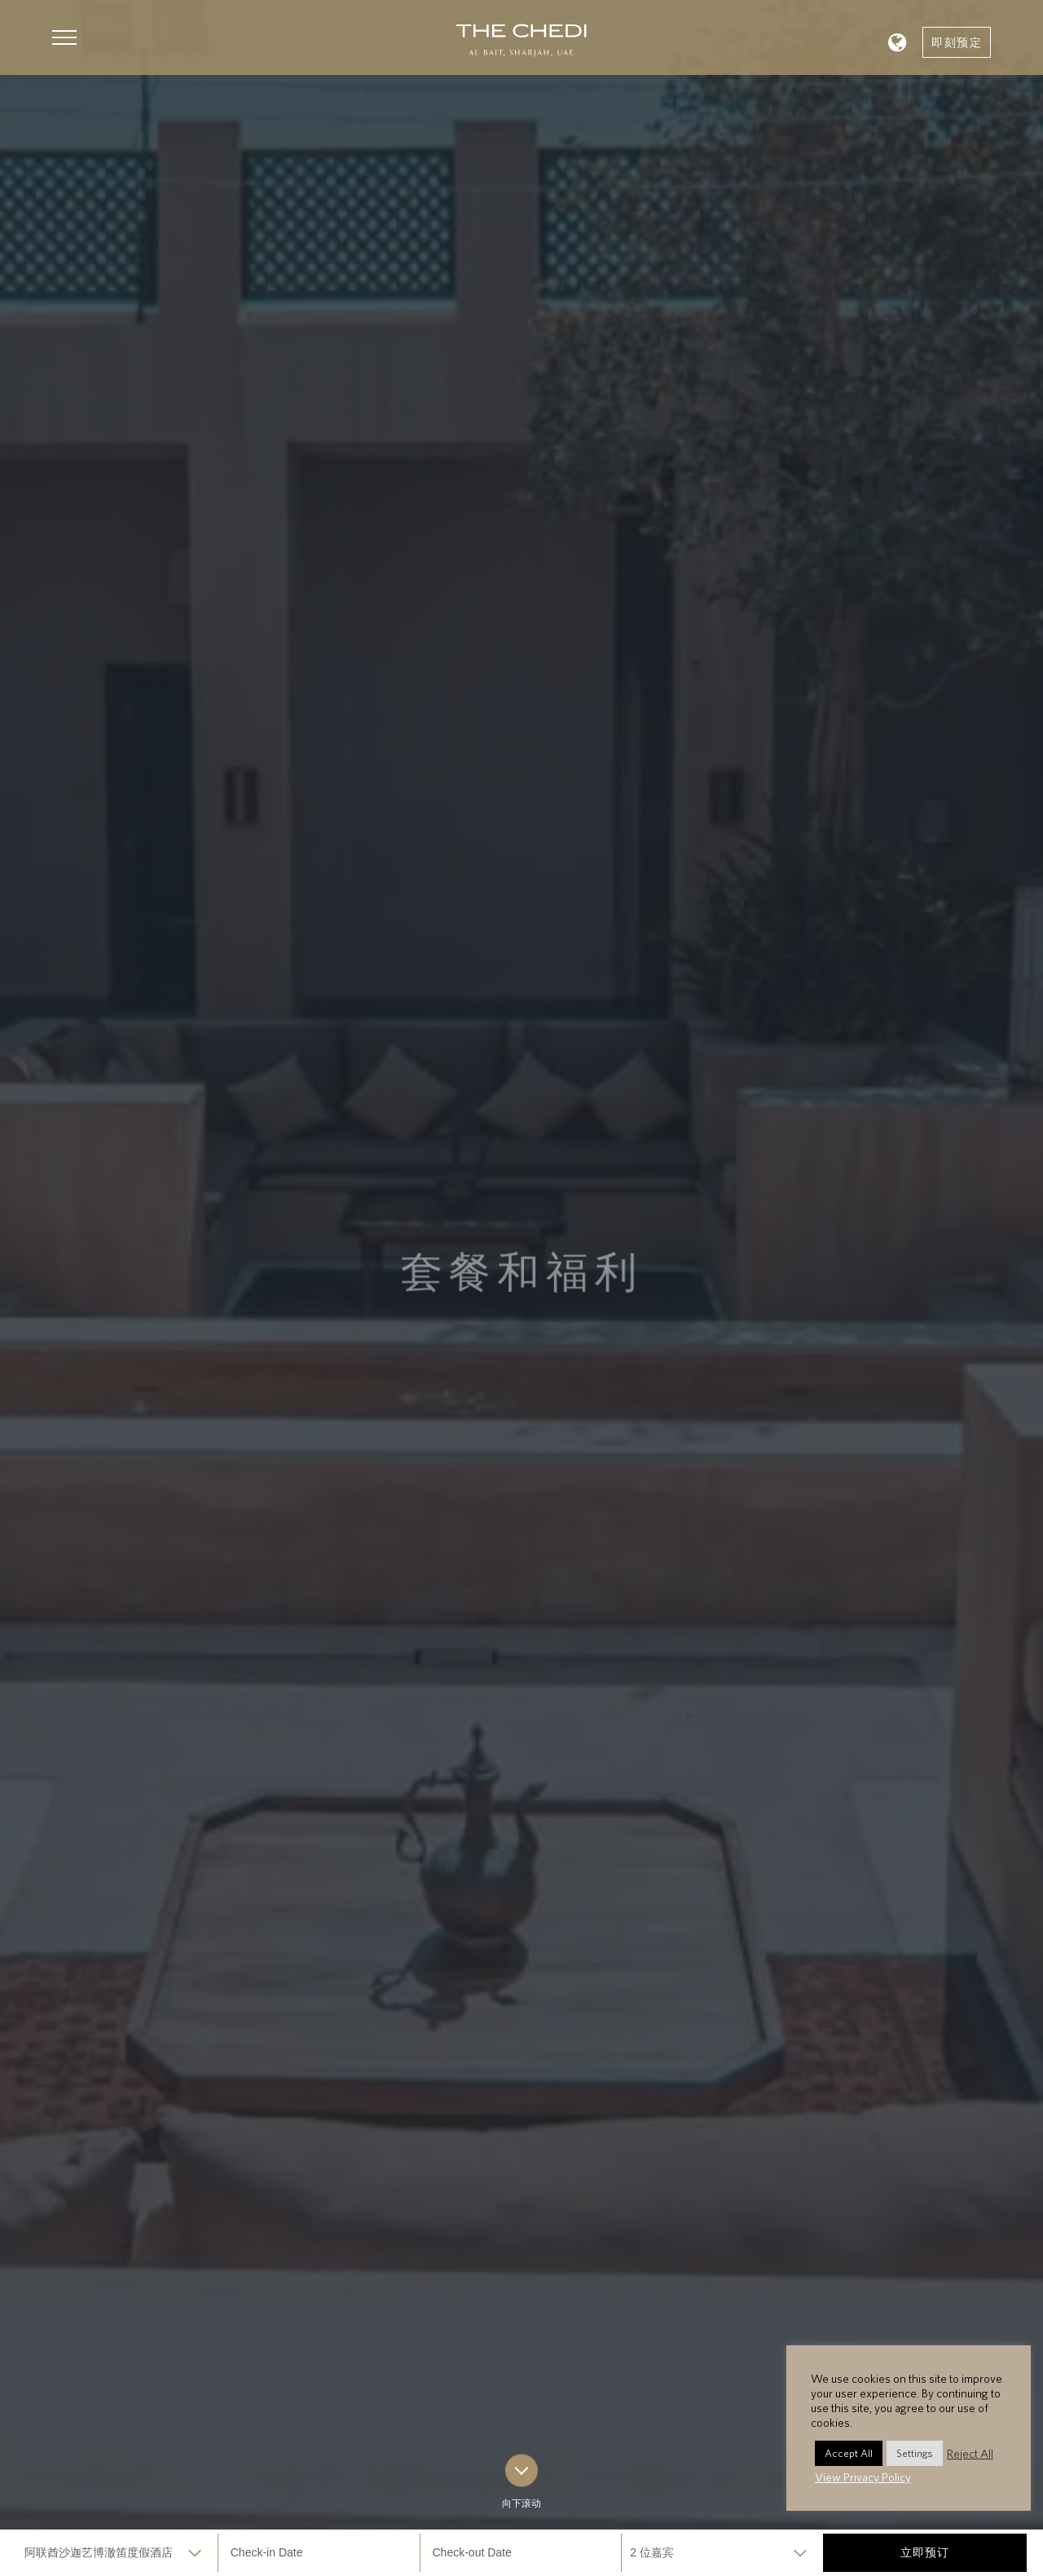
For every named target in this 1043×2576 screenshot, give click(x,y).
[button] (64, 37)
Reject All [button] (970, 2453)
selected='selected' (117, 2553)
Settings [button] (914, 2453)
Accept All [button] (849, 2453)
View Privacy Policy (863, 2477)
